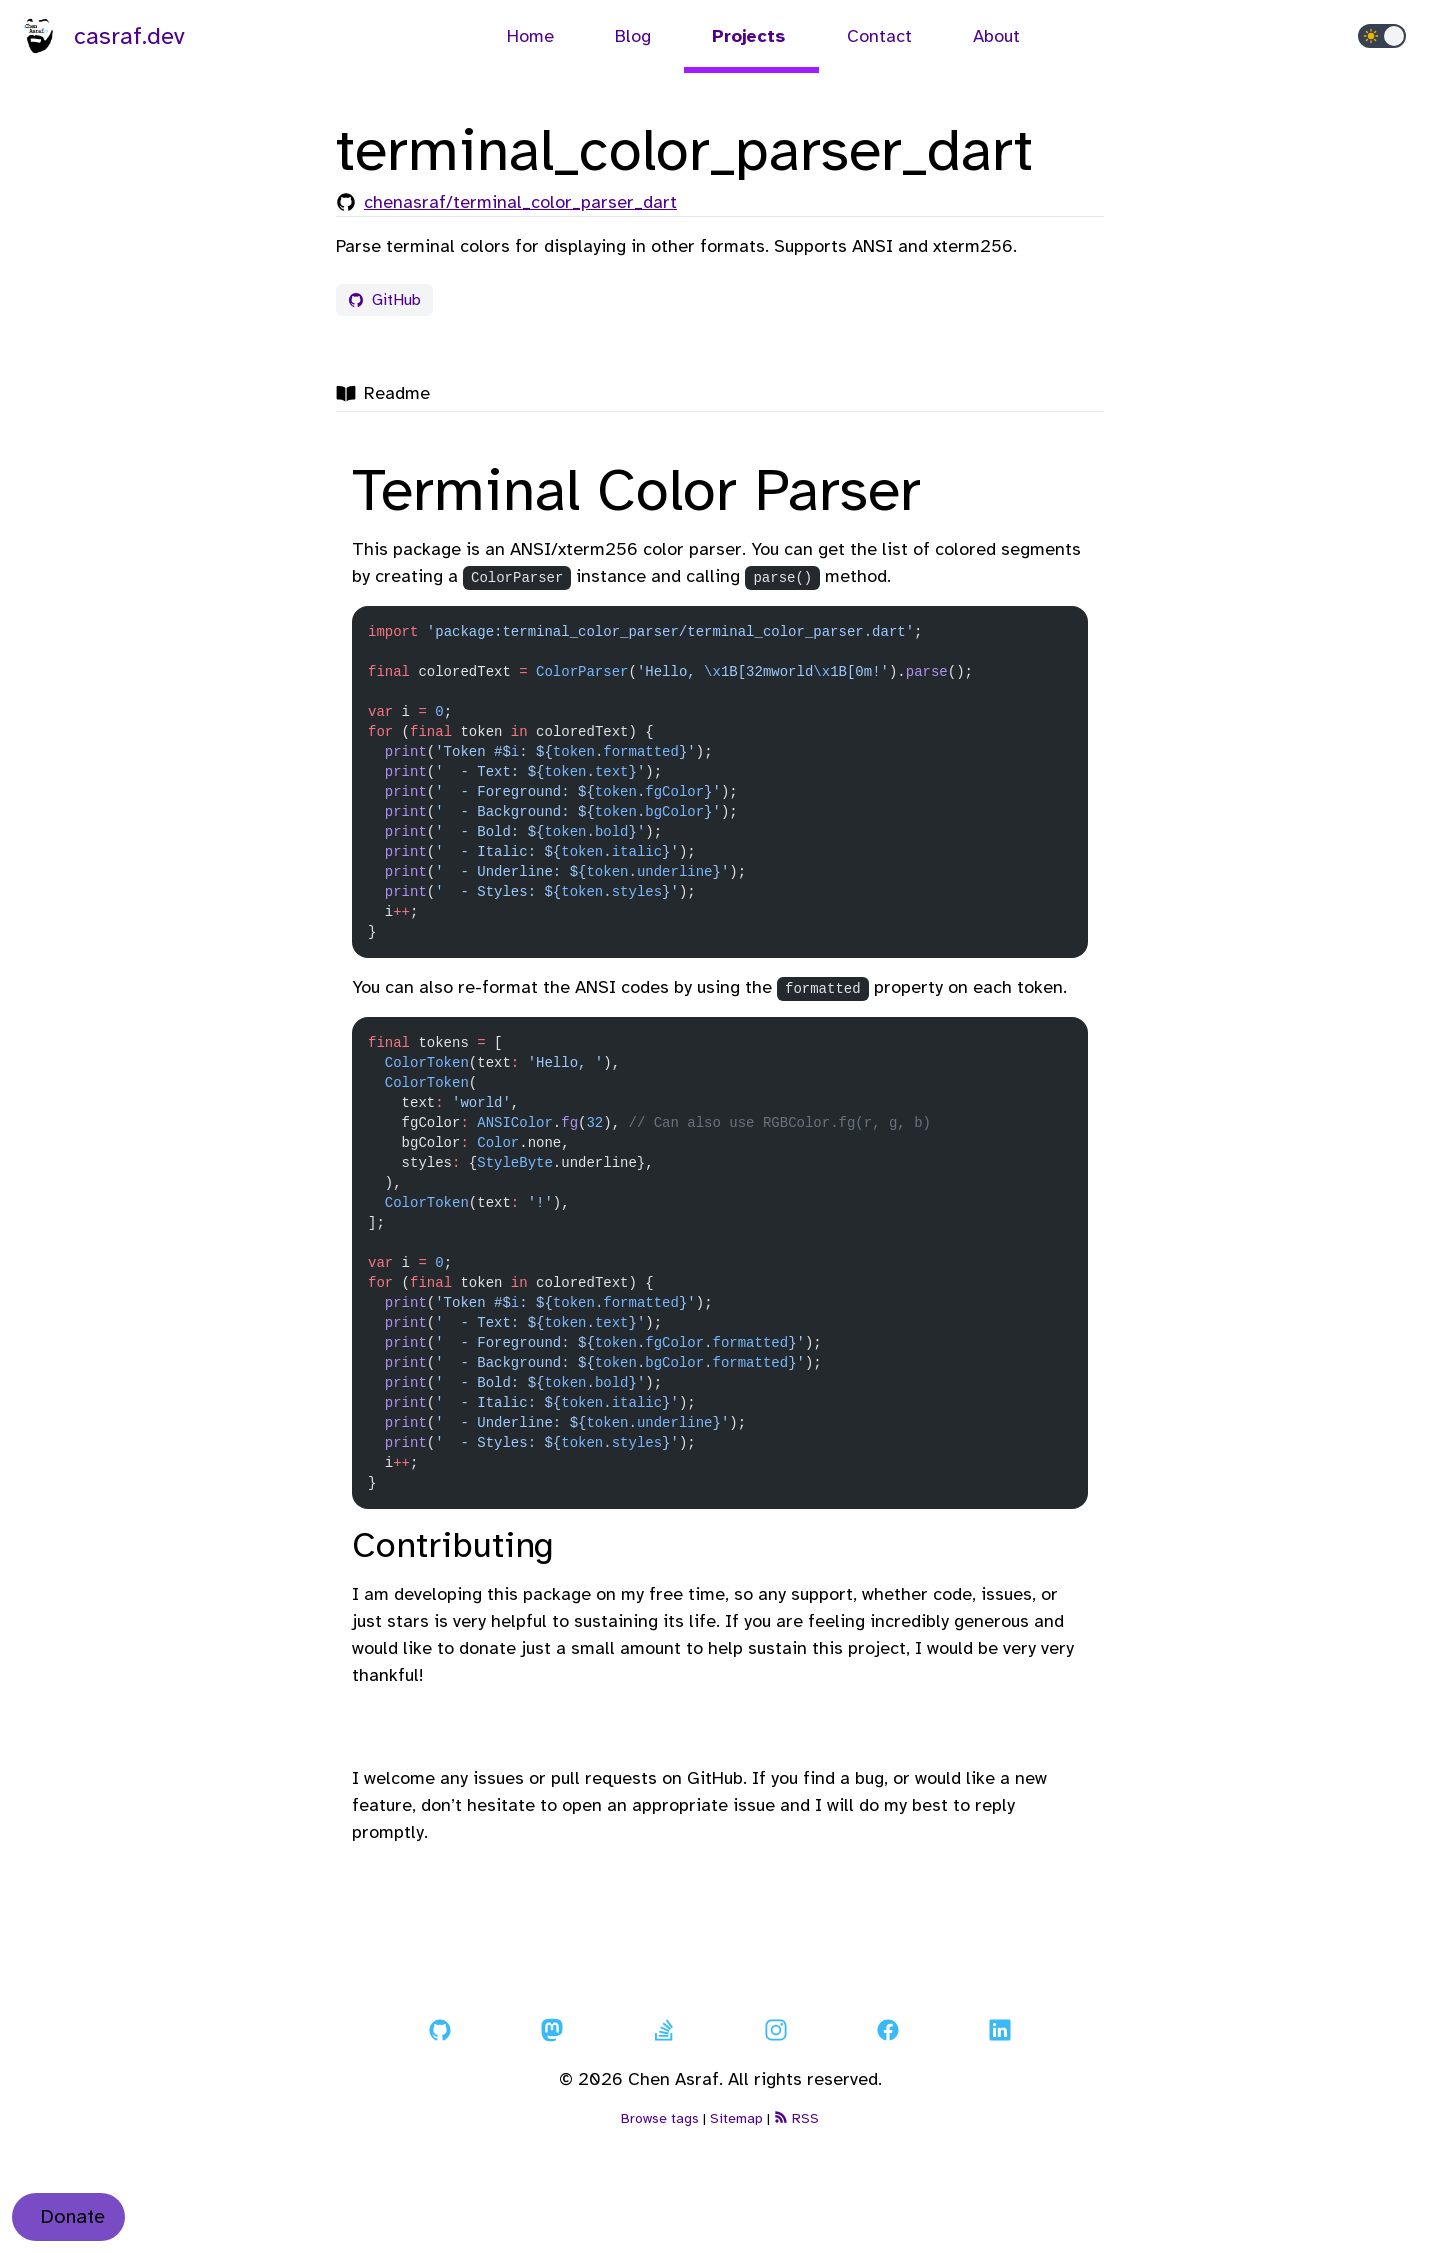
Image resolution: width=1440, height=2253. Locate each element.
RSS (796, 2118)
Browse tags (660, 2118)
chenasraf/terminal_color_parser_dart (520, 202)
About (996, 36)
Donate (72, 2216)
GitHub (384, 300)
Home (533, 36)
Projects (751, 36)
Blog (635, 36)
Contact (882, 36)
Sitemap (736, 2118)
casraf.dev (101, 36)
